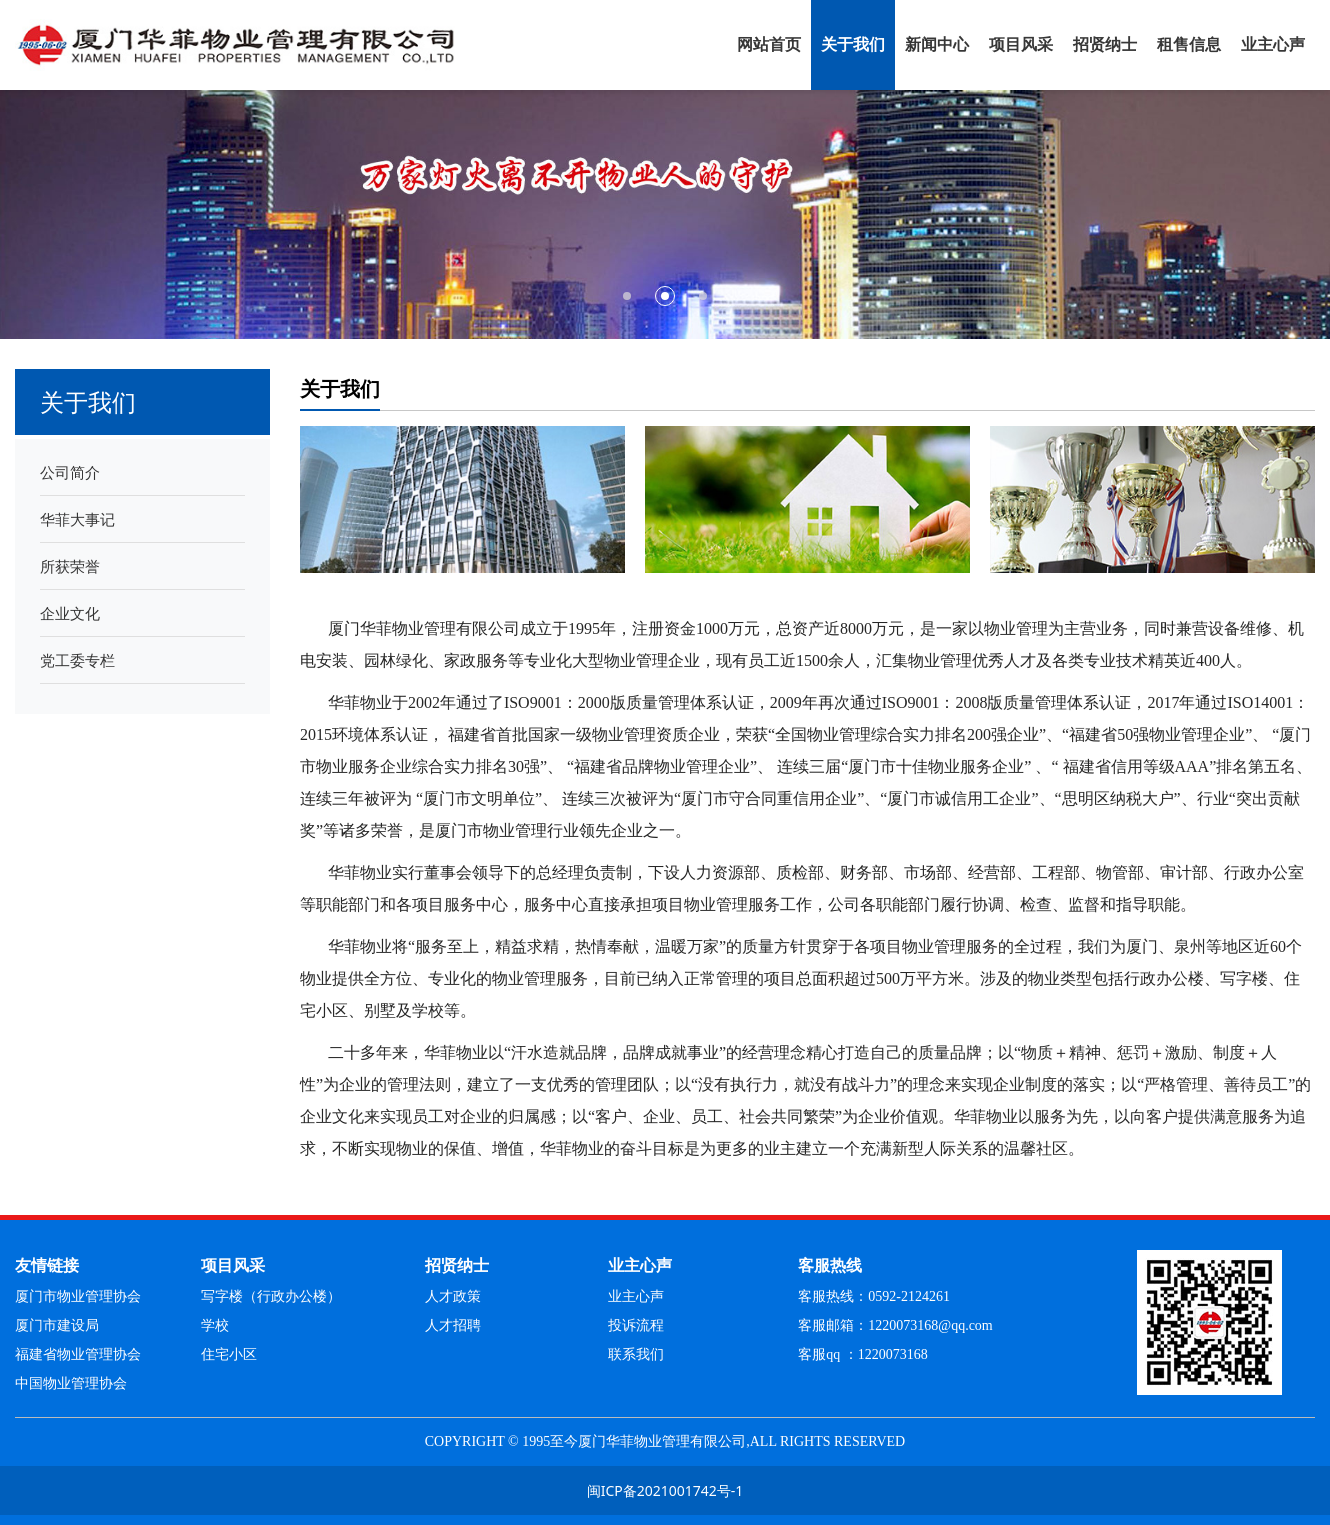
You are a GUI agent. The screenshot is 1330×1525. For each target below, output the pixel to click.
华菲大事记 (77, 519)
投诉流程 (636, 1325)
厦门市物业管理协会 (78, 1296)
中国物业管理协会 (71, 1383)
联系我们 (636, 1354)
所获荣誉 (70, 566)
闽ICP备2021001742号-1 (665, 1490)
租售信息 (1189, 44)
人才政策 (453, 1296)
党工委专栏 (77, 660)
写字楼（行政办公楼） (271, 1296)
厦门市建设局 (57, 1325)
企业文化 (70, 613)
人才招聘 (453, 1325)
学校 (215, 1325)
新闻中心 (937, 44)
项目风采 (1021, 44)
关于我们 (853, 44)
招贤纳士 (1105, 44)
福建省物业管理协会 (78, 1354)
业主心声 (1273, 44)
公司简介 (70, 472)
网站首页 (769, 44)
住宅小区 (229, 1354)
